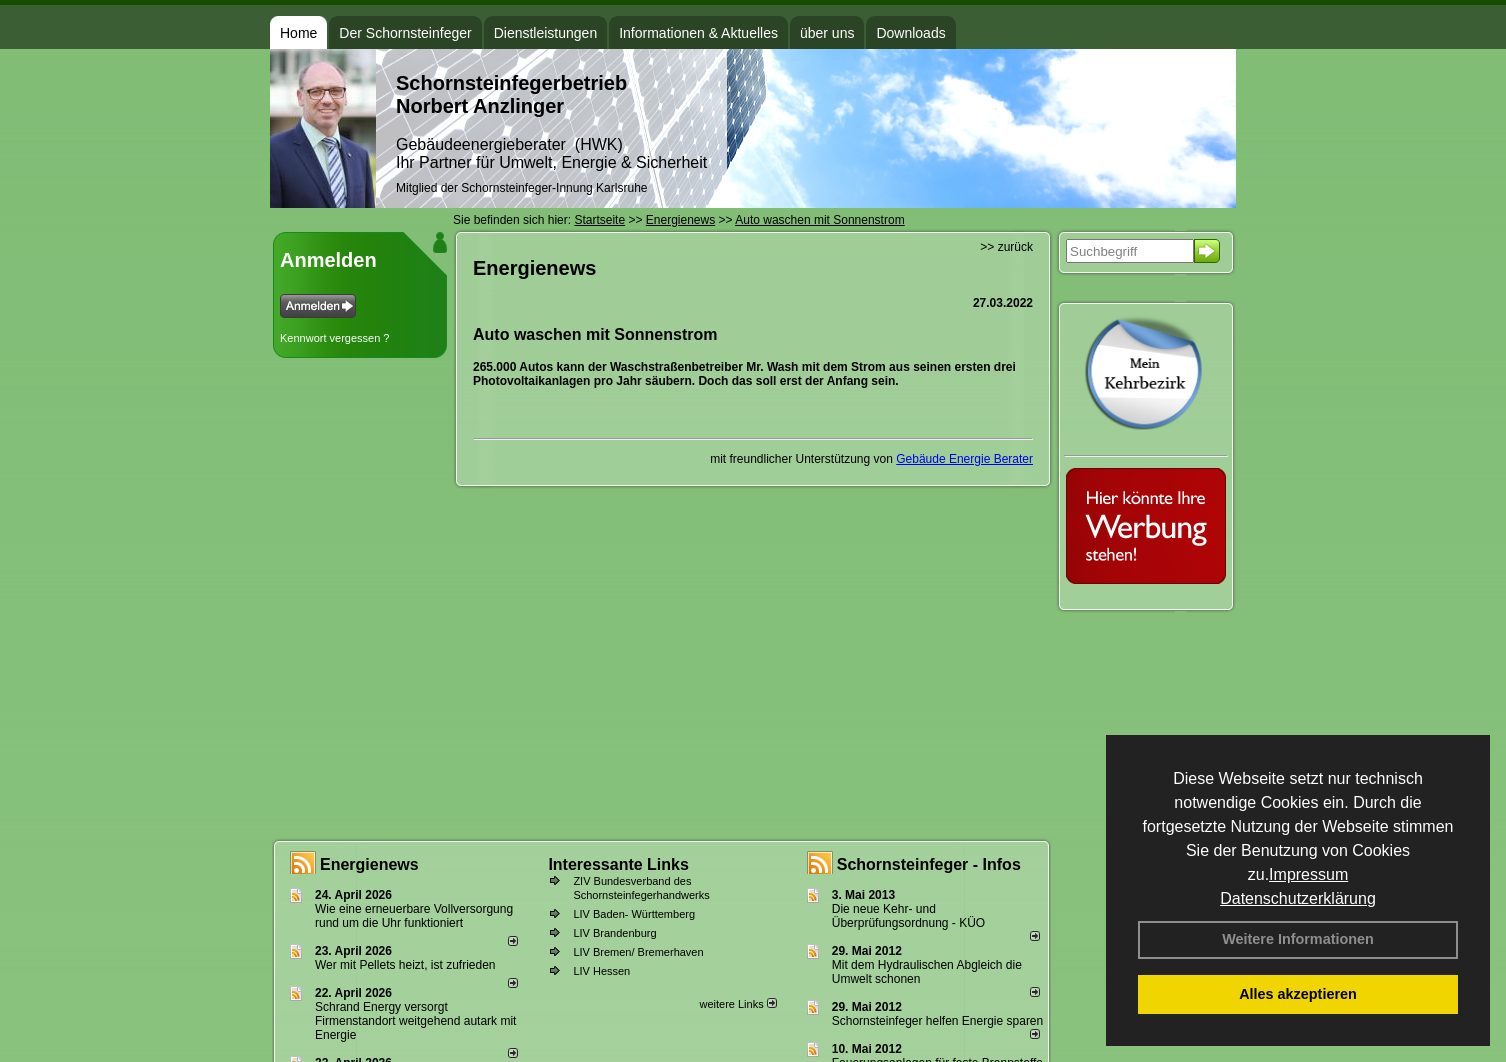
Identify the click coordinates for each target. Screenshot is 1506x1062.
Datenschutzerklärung (1298, 898)
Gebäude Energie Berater (964, 459)
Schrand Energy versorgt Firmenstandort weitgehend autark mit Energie (415, 1021)
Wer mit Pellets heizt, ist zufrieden (405, 965)
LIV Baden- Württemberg (634, 914)
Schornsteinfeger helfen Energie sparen (937, 1021)
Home (298, 33)
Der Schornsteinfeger (405, 33)
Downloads (910, 33)
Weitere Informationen (1298, 939)
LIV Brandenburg (614, 933)
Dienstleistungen (546, 33)
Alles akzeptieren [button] (1298, 994)
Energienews (369, 864)
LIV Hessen (601, 971)
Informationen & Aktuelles (698, 33)
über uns (827, 33)
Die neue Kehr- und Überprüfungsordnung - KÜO (908, 916)
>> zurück (1006, 247)
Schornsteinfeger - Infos (929, 864)
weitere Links (737, 1004)
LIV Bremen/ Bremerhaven (638, 952)
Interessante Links (618, 864)
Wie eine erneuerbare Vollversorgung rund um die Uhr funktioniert (414, 916)
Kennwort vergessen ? (334, 338)
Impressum (1308, 874)
